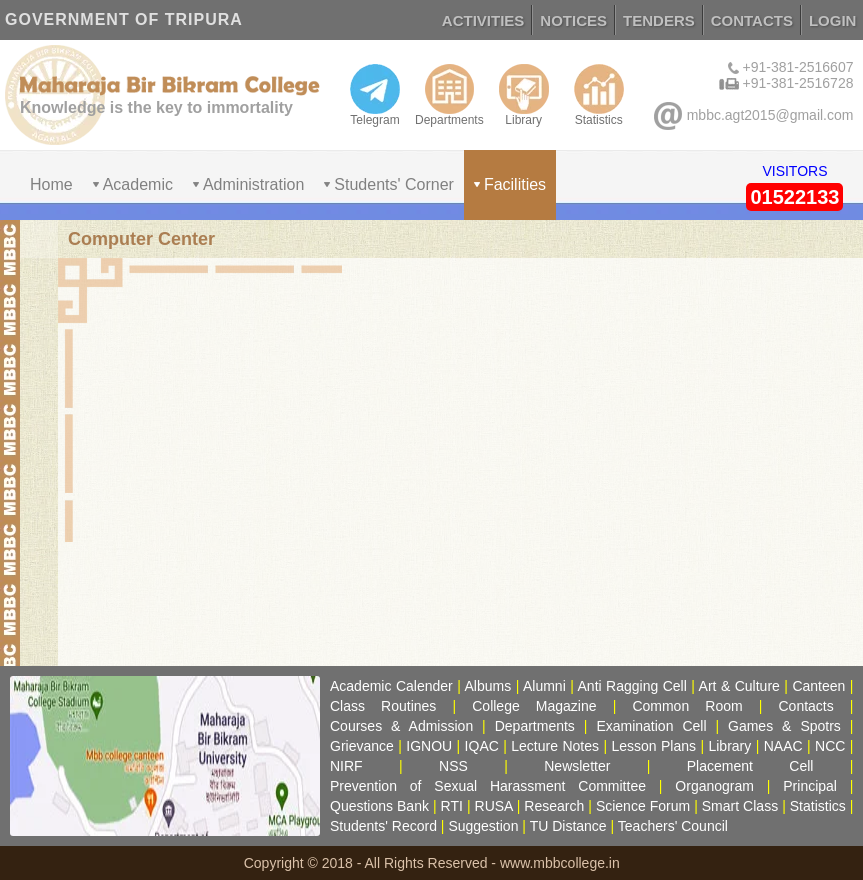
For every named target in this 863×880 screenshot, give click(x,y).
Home (51, 184)
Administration (253, 184)
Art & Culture (739, 686)
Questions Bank (379, 806)
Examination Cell (651, 726)
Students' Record (383, 826)
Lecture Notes (555, 746)
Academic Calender (391, 686)
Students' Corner (394, 184)
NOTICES (573, 20)
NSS (453, 766)
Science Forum (643, 806)
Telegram (375, 95)
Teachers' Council (673, 826)
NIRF (346, 766)
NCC (830, 746)
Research (554, 806)
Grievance (362, 746)
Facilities (515, 184)
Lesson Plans (653, 746)
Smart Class (740, 806)
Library (524, 95)
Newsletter (577, 766)
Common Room (687, 706)
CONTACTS (752, 20)
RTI (452, 806)
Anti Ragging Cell (632, 686)
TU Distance (568, 826)
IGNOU (429, 746)
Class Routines (383, 706)
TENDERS (659, 20)
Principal (810, 786)
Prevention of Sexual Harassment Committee (488, 786)
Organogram (714, 786)
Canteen (818, 686)
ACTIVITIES (483, 20)
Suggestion (483, 826)
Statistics (599, 95)
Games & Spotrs (784, 726)
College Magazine (534, 706)
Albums (488, 686)
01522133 (794, 197)
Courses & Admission (401, 726)
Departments (449, 95)
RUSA (494, 806)
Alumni (544, 686)
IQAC (482, 746)
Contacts (806, 706)
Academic (138, 184)
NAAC (783, 746)
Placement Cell (750, 766)
